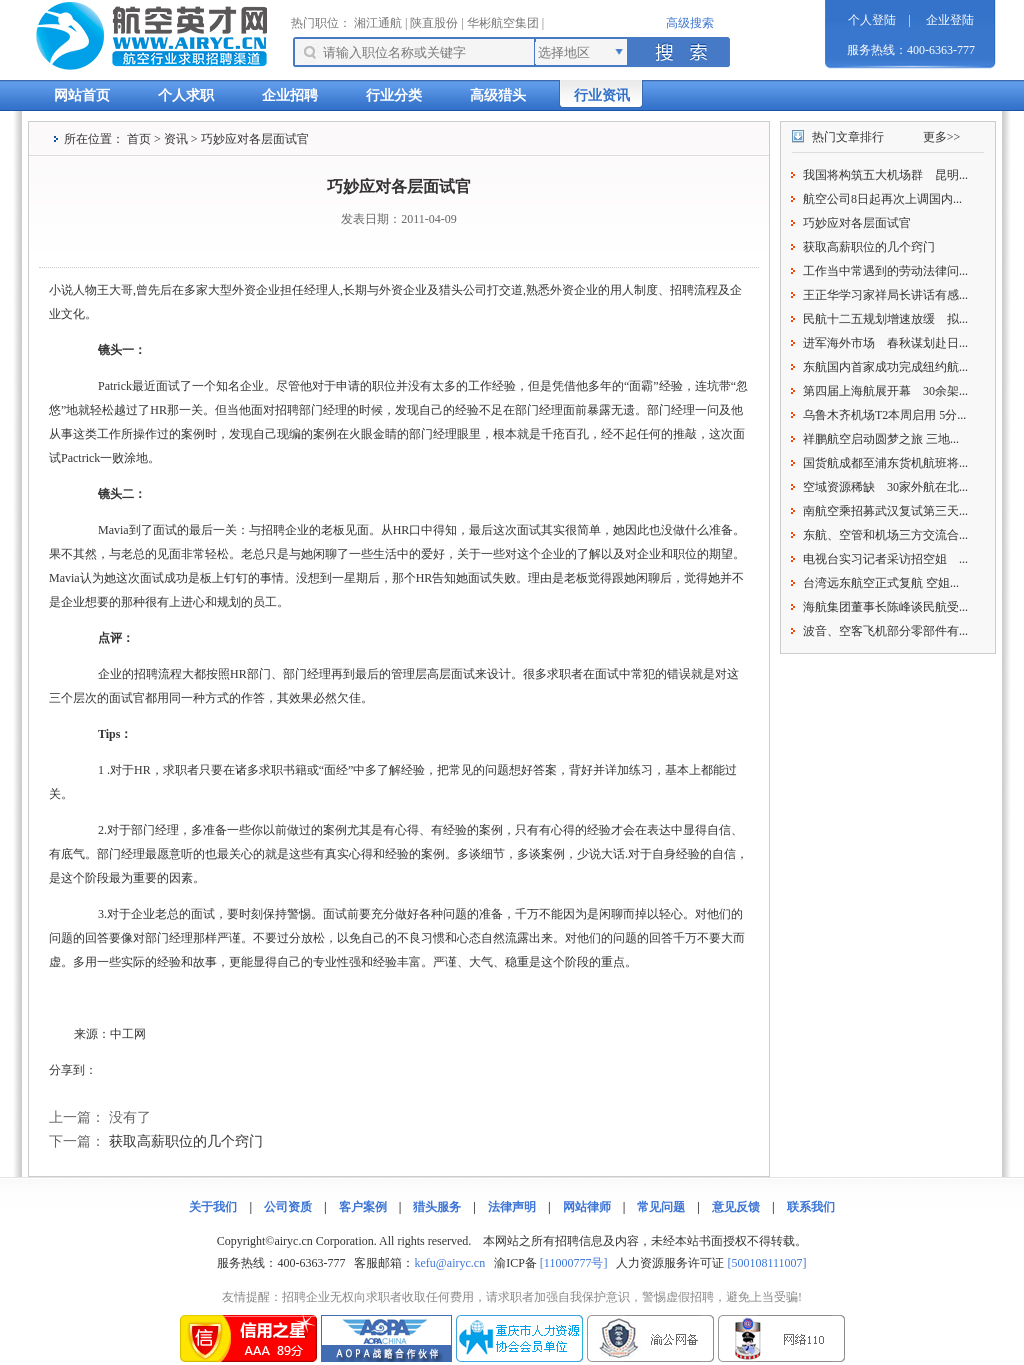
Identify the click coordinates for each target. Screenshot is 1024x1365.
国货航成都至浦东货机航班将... (885, 463)
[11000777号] (574, 1263)
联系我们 (811, 1207)
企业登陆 (950, 20)
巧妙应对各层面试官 (857, 223)
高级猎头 (498, 95)
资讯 (176, 139)
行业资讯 (602, 95)
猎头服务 (437, 1207)
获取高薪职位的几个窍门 (186, 1141)
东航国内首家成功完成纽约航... (885, 367)
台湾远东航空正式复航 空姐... (881, 583)
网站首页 (82, 95)
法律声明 (512, 1207)
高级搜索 (690, 23)
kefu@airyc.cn (449, 1263)
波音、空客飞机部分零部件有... (885, 631)
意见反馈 (736, 1207)
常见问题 (661, 1207)
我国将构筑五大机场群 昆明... (885, 175)
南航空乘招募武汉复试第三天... (885, 511)
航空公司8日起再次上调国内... (882, 199)
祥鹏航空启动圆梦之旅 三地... (881, 439)
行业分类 (394, 95)
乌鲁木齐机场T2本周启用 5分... (884, 415)
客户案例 (363, 1207)
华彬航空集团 (503, 23)
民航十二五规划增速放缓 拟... (885, 319)
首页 (139, 139)
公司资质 (288, 1207)
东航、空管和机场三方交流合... (885, 535)
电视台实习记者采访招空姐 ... (885, 559)
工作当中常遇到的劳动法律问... (885, 271)
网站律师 (587, 1207)
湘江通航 (378, 23)
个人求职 (186, 95)
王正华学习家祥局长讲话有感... (885, 295)
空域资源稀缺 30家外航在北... (885, 487)
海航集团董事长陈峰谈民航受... (885, 607)
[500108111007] (766, 1263)
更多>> (942, 137)
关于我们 (213, 1207)
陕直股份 (434, 23)
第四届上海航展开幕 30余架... (885, 391)
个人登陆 (872, 20)
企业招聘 (290, 95)
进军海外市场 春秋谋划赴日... (885, 343)
